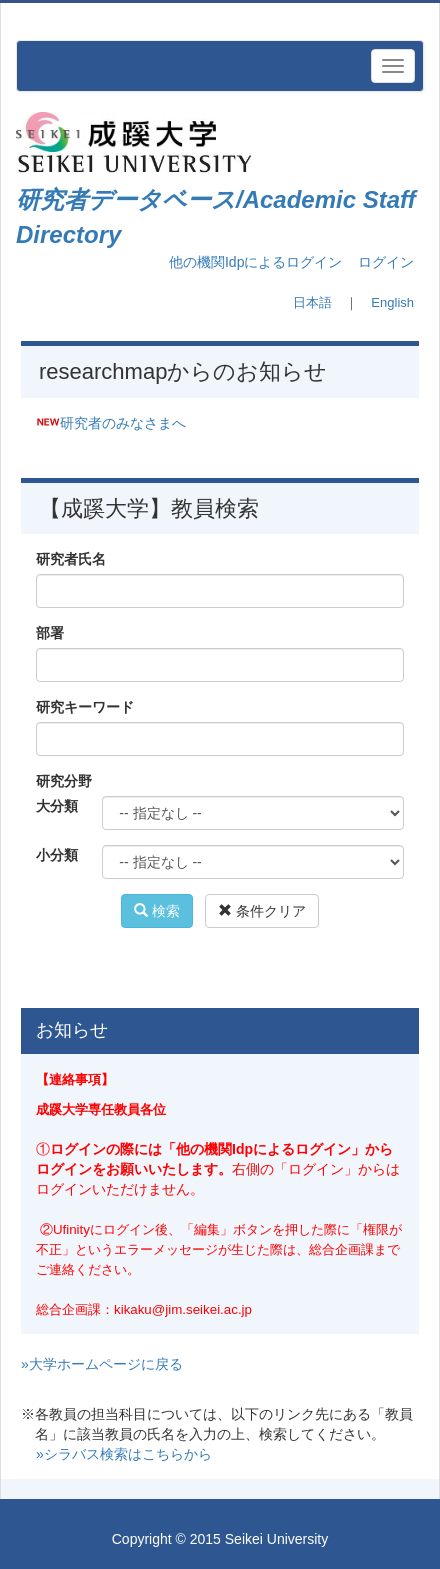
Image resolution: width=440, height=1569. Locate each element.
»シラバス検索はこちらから (124, 1454)
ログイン (386, 262)
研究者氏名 (71, 559)
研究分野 (64, 781)
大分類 (57, 806)
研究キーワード (85, 707)
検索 (157, 911)
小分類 (57, 855)
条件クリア (262, 911)
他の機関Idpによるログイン (255, 262)
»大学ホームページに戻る (102, 1364)
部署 (50, 633)
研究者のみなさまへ (123, 423)
